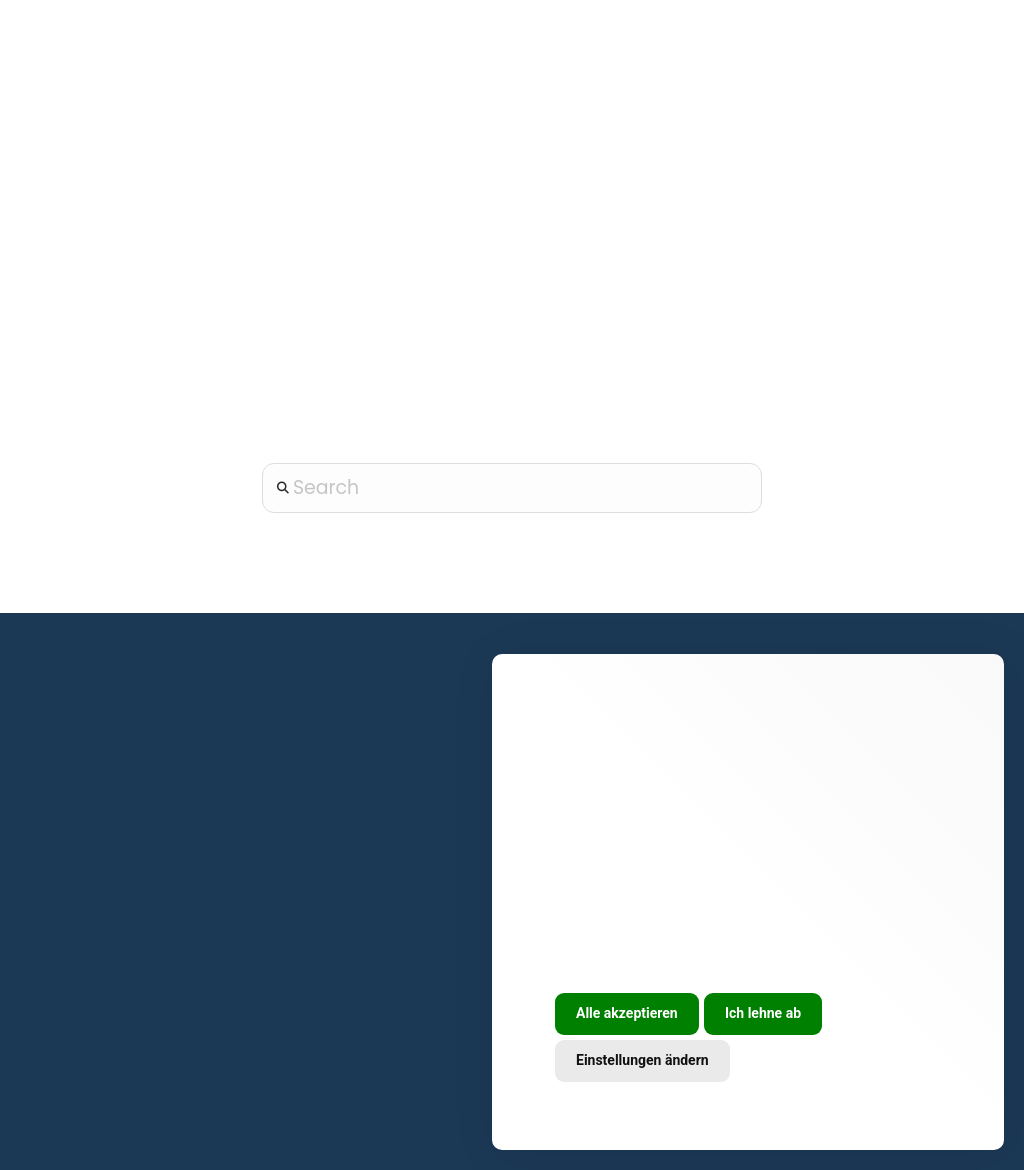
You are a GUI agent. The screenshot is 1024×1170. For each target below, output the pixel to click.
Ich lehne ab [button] (763, 1013)
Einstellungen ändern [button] (642, 1060)
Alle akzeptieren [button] (627, 1013)
